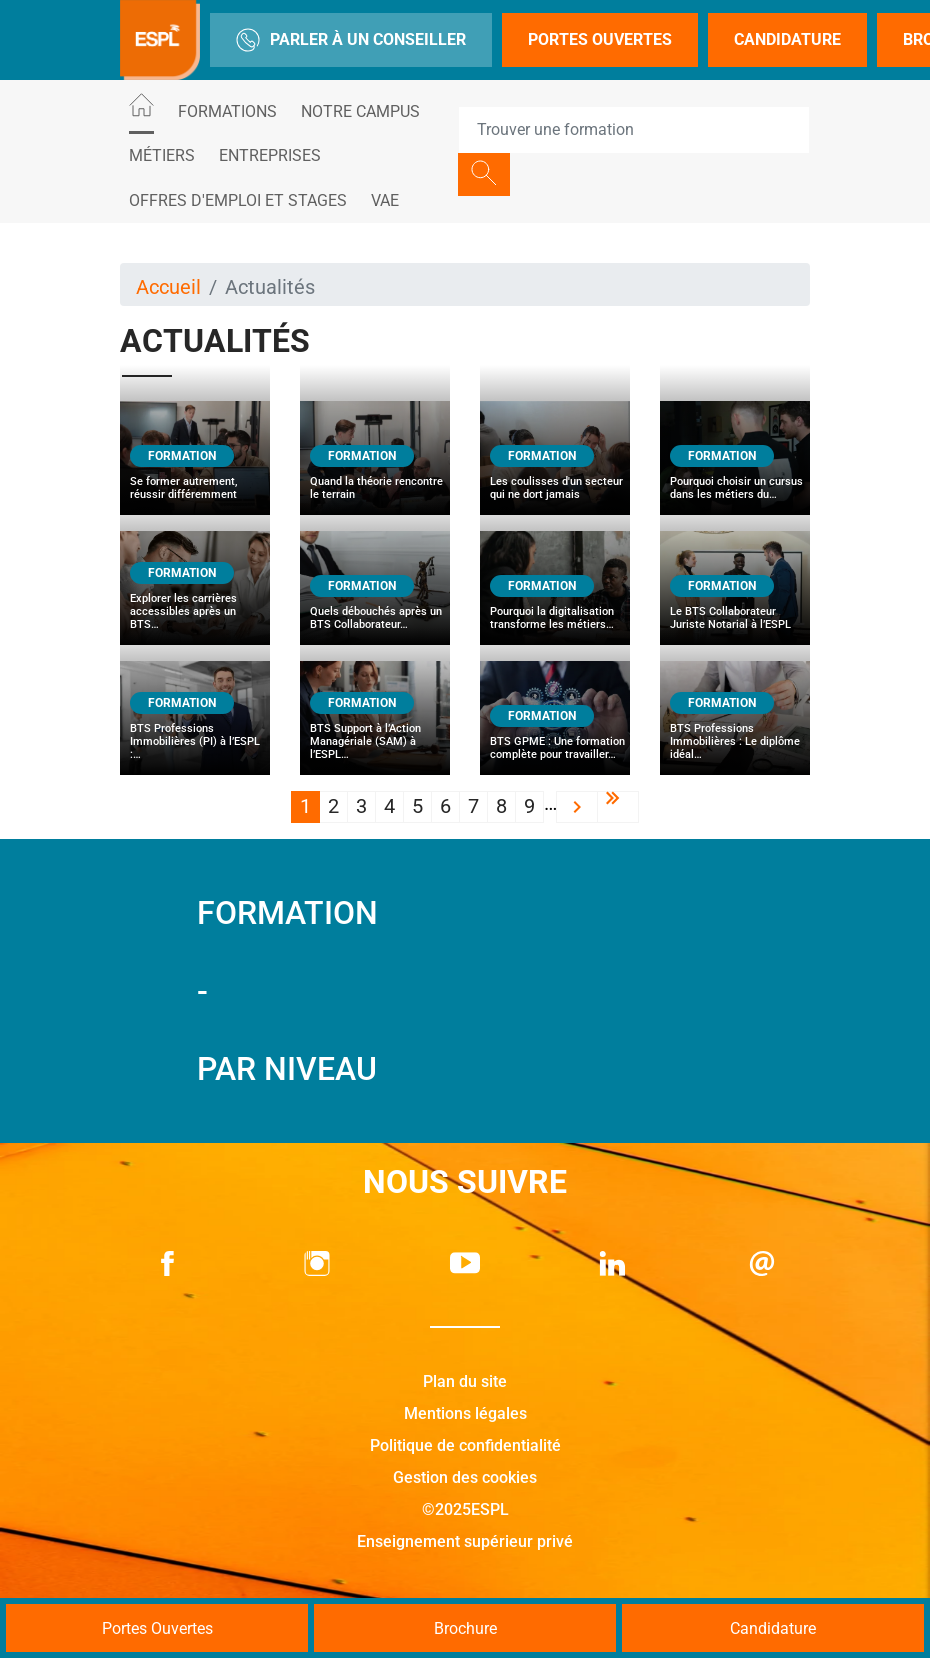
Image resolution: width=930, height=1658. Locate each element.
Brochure (465, 1628)
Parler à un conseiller (351, 40)
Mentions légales (465, 1413)
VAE (385, 200)
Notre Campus (360, 111)
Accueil (168, 287)
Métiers (162, 155)
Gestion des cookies (465, 1477)
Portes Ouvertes (600, 39)
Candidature (787, 39)
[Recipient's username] (634, 130)
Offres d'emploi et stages (238, 200)
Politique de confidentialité (465, 1445)
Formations (227, 111)
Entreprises (270, 155)
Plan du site (465, 1381)
